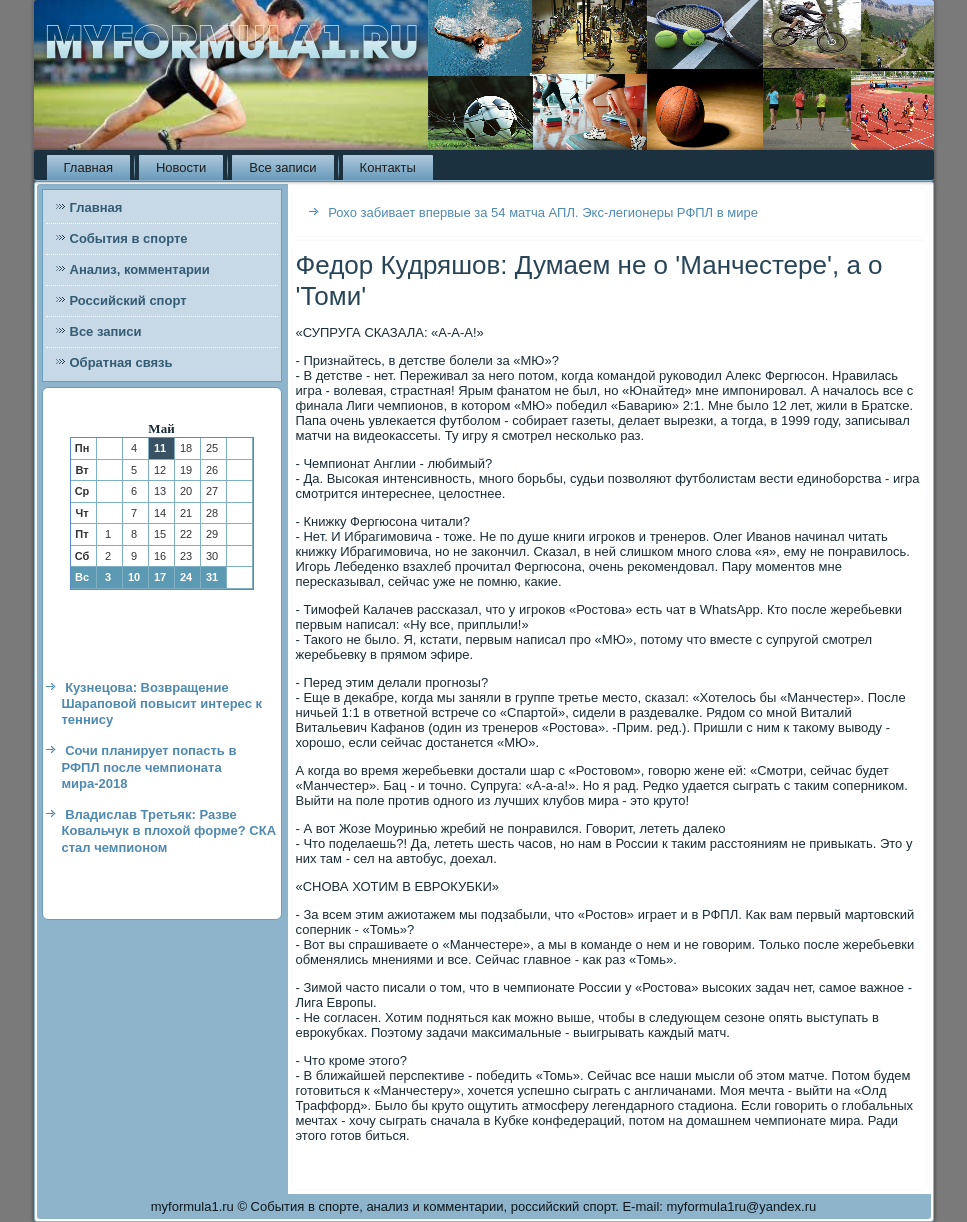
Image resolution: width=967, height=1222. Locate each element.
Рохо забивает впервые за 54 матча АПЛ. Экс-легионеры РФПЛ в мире (543, 212)
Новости (181, 167)
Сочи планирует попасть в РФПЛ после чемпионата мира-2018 (149, 767)
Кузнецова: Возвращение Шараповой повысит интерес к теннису (162, 704)
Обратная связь (121, 362)
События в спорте (129, 238)
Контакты (388, 167)
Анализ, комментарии (140, 269)
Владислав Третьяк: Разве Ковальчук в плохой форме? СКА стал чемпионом (169, 831)
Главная (88, 167)
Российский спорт (128, 300)
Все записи (282, 167)
